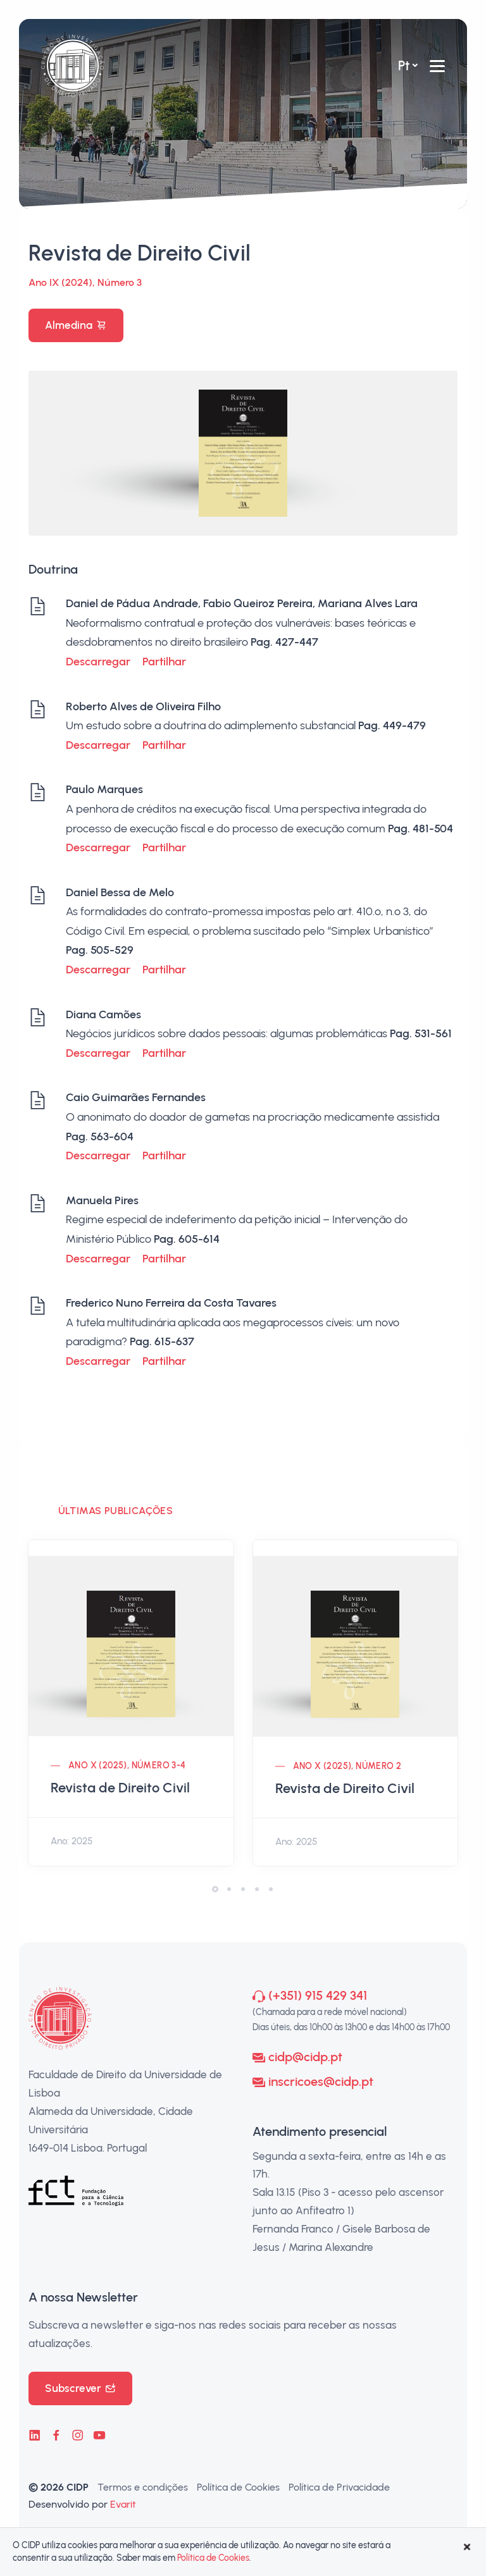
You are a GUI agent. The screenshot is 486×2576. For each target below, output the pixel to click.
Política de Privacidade (339, 2487)
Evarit (123, 2504)
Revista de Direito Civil (120, 1787)
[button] (215, 1889)
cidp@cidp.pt (305, 2056)
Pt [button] (403, 65)
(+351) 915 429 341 (317, 1995)
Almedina (76, 325)
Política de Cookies (238, 2487)
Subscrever (80, 2388)
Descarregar (98, 662)
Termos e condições (142, 2487)
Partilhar (164, 662)
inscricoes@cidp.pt (320, 2081)
